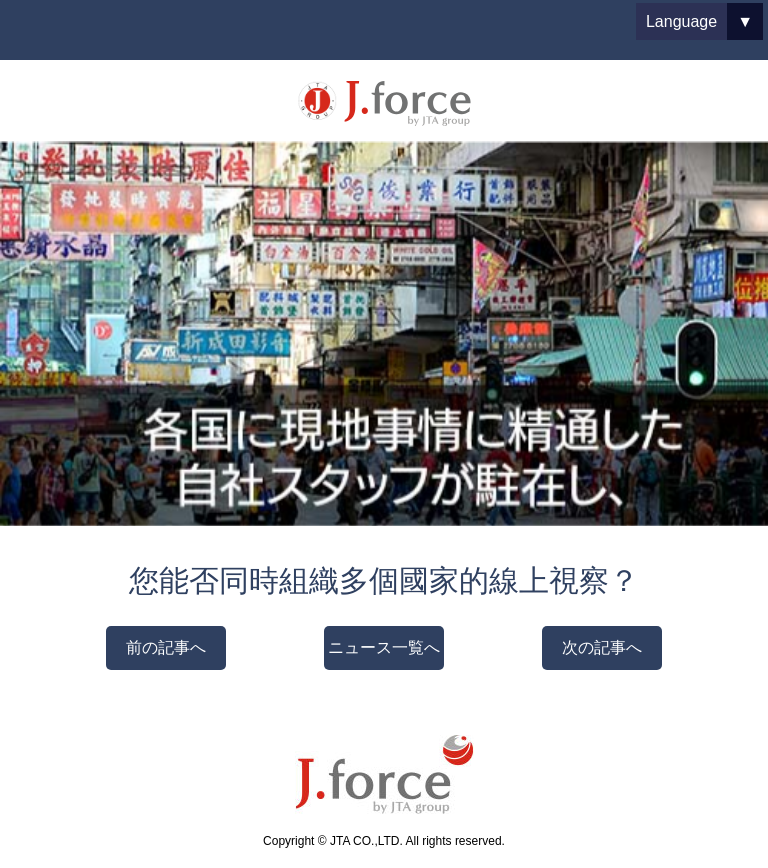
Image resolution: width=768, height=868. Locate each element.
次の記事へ (602, 647)
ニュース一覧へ (384, 647)
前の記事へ (166, 647)
